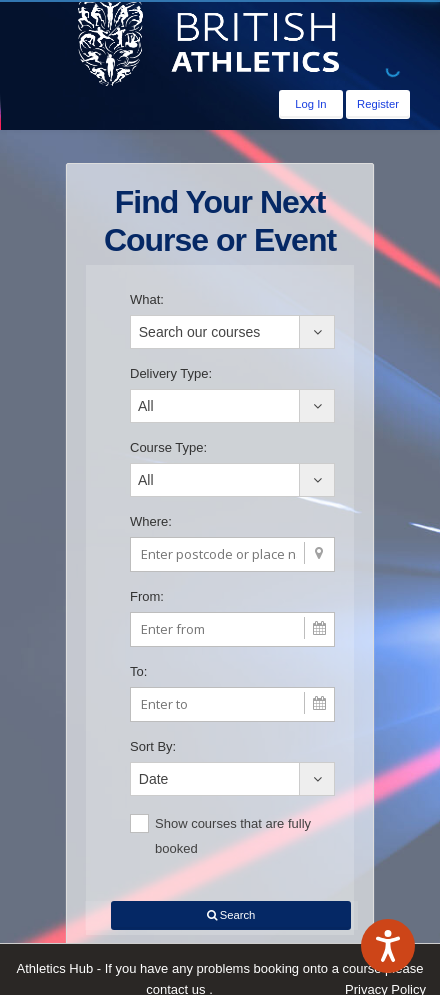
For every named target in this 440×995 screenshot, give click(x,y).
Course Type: (168, 447)
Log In (310, 104)
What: (147, 299)
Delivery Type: (171, 373)
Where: (151, 521)
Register (378, 104)
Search (231, 915)
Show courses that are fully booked (220, 835)
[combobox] (232, 332)
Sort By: (153, 746)
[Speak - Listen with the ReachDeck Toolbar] (388, 946)
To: (138, 671)
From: (147, 596)
